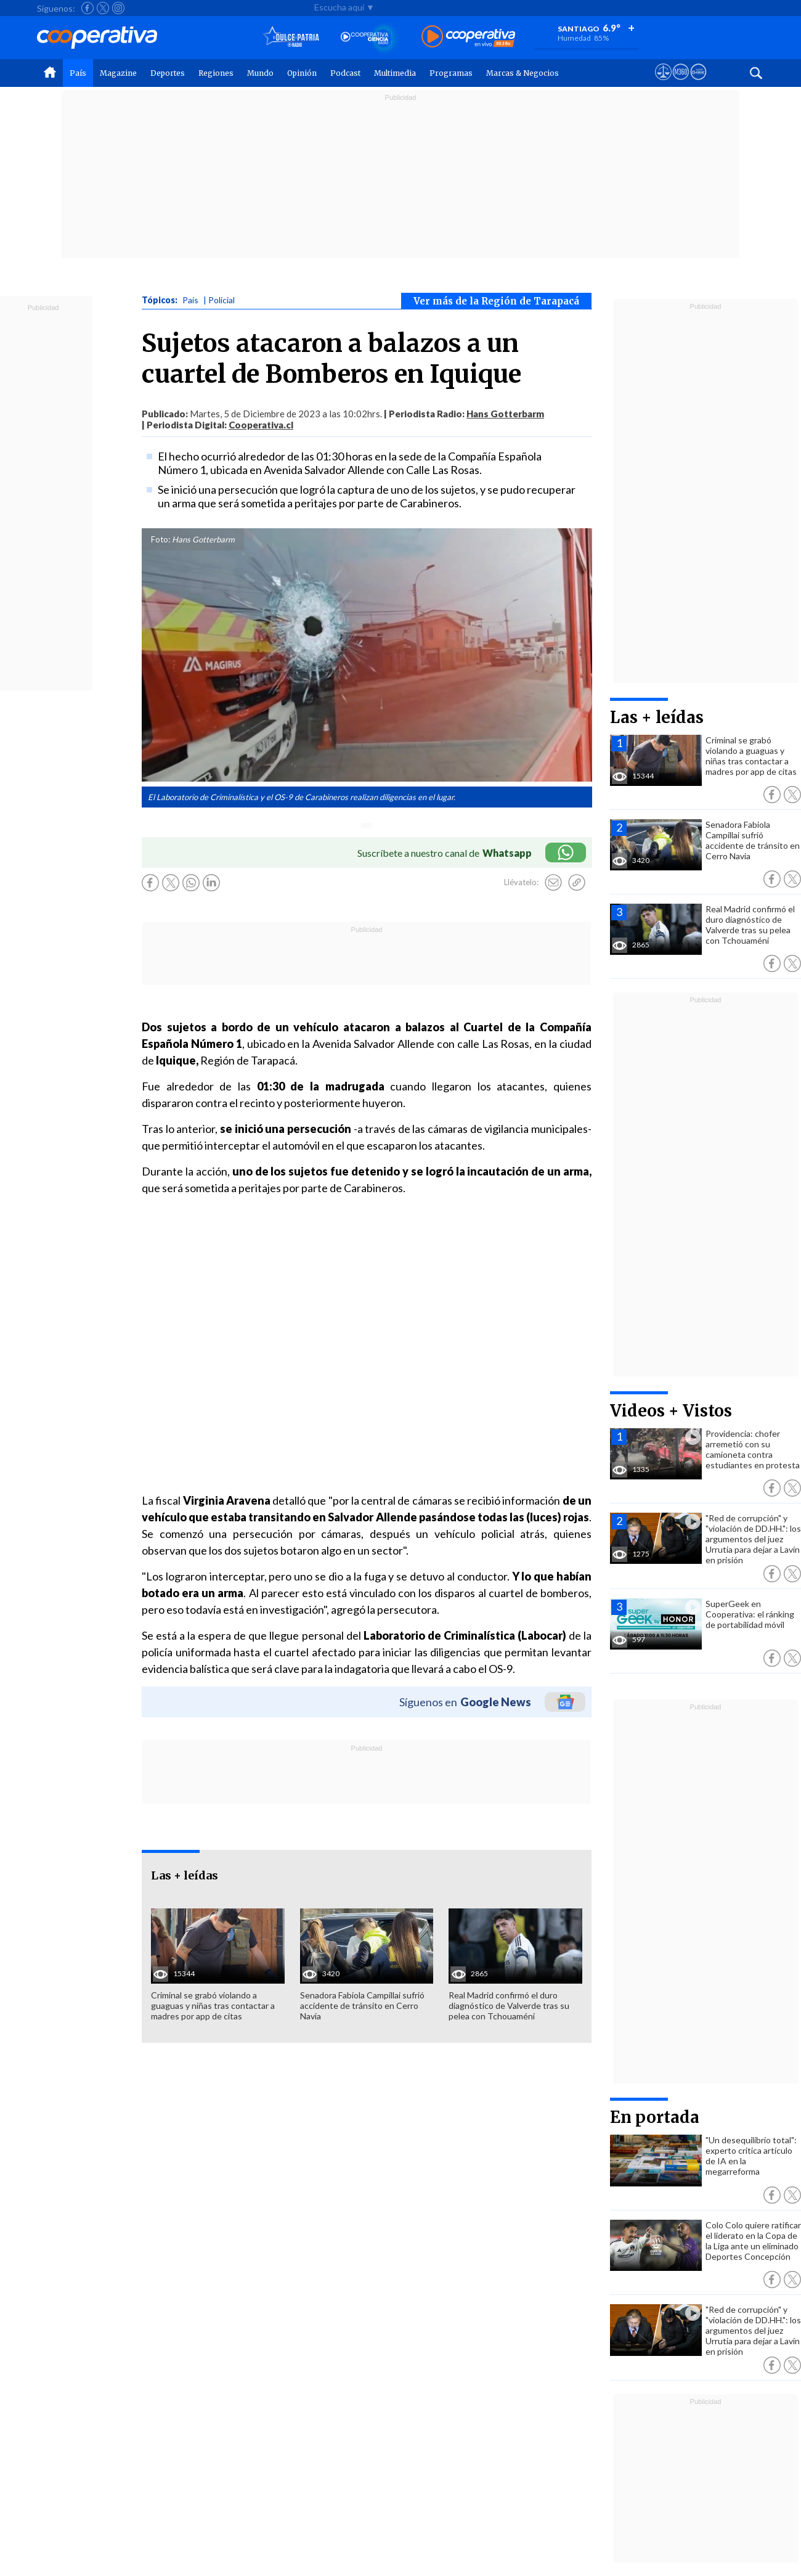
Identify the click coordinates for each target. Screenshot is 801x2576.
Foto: (160, 539)
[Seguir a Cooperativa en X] (103, 8)
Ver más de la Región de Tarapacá (496, 301)
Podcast (345, 73)
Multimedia (395, 73)
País (78, 73)
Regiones (216, 73)
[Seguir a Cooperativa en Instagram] (118, 8)
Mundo (260, 73)
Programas (451, 73)
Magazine (118, 73)
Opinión (302, 73)
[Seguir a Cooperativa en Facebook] (87, 8)
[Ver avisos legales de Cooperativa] (663, 83)
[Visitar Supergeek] (698, 83)
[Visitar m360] (680, 83)
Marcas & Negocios (522, 73)
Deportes (167, 73)
